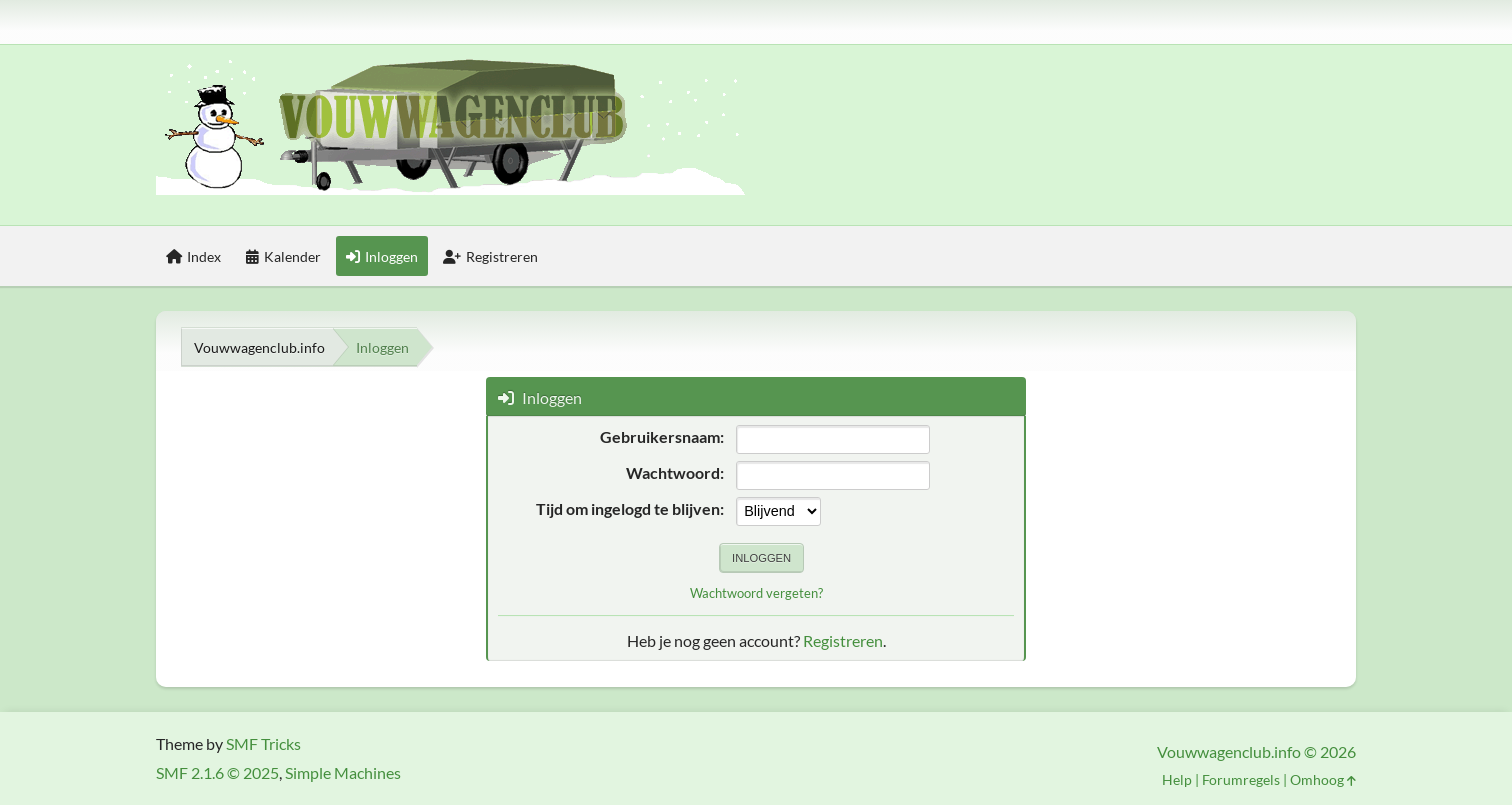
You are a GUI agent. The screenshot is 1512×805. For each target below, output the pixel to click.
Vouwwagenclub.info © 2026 (1256, 751)
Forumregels (1241, 779)
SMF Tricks (263, 743)
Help (1177, 779)
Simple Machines (343, 772)
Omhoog (1323, 779)
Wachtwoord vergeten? (756, 593)
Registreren (843, 640)
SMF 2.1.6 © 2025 (217, 772)
